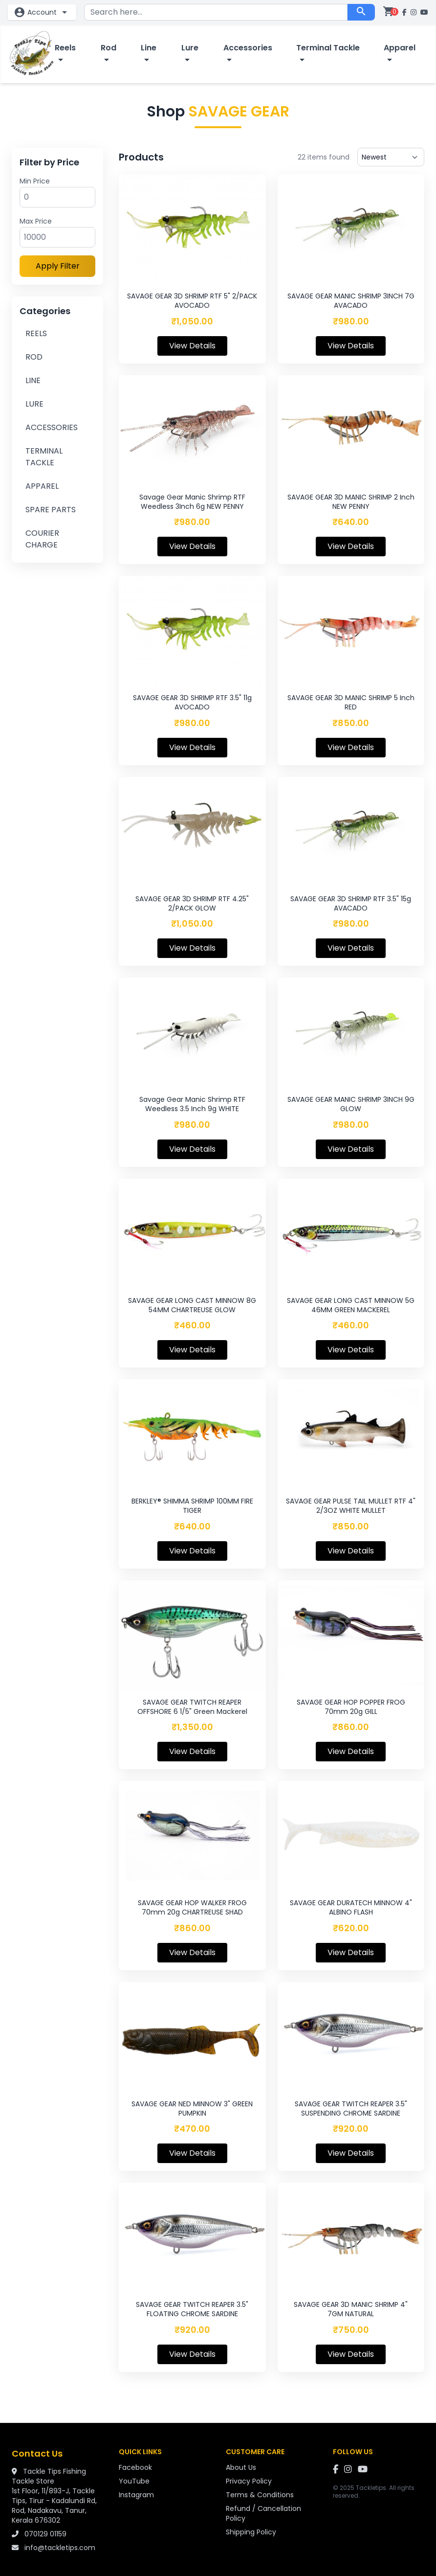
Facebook (135, 2467)
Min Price (35, 181)
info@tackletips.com (59, 2548)
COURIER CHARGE (42, 538)
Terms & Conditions (260, 2495)
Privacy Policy (249, 2481)
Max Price (36, 221)
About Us (241, 2467)
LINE (33, 380)
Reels (65, 53)
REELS (36, 333)
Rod (108, 53)
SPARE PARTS (50, 509)
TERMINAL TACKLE (44, 456)
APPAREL (42, 486)
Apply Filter (58, 266)
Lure (189, 53)
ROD (34, 357)
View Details (192, 345)
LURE (34, 404)
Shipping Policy (251, 2532)
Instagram (136, 2495)
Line (148, 53)
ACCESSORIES (51, 427)
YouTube (134, 2481)
